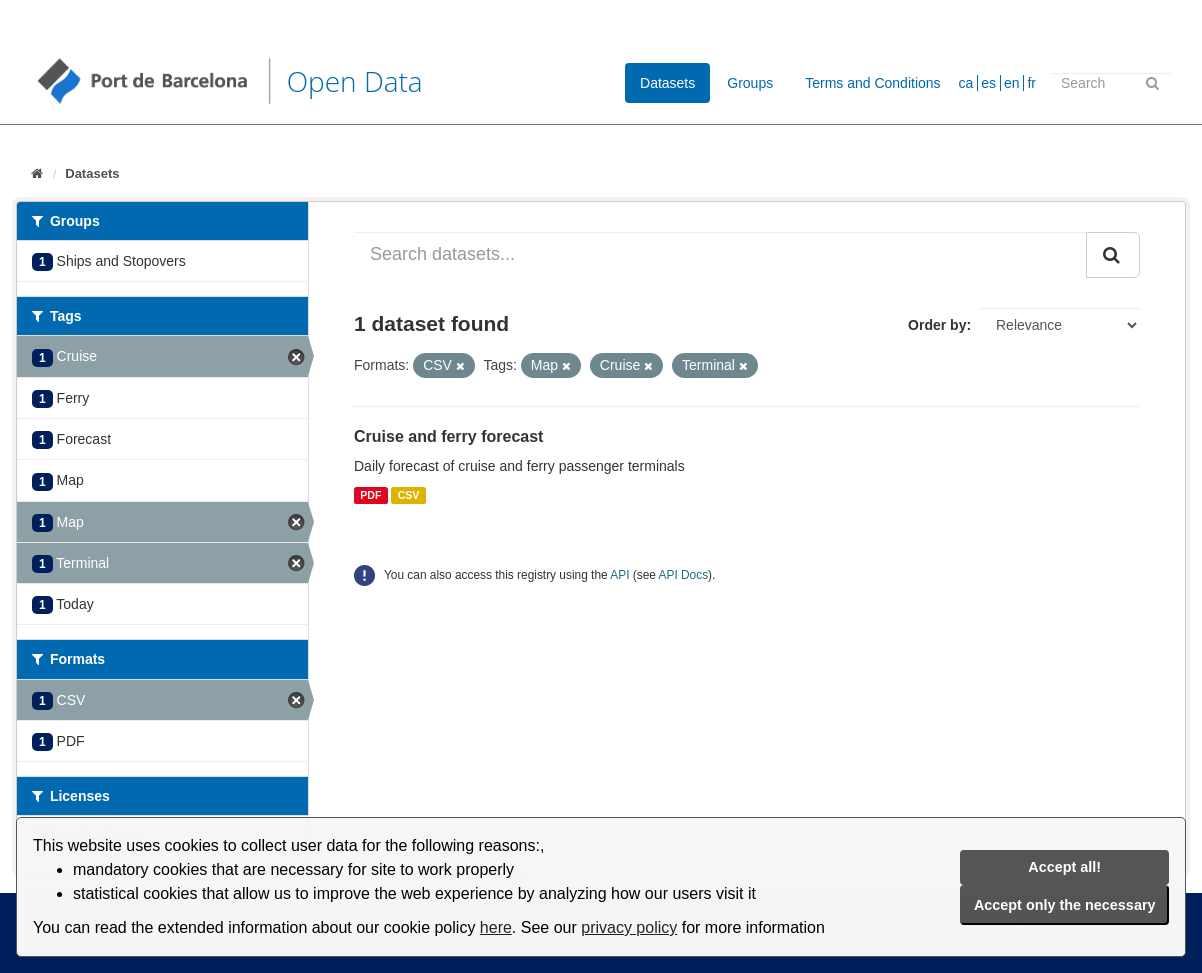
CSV (409, 495)
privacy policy (629, 927)
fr (1031, 83)
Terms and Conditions (872, 83)
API (619, 575)
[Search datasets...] (720, 255)
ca (966, 83)
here (496, 927)
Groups (750, 83)
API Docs (684, 575)
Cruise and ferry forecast (448, 436)
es (988, 83)
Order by (937, 325)
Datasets (667, 83)
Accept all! (1064, 867)
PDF (370, 495)
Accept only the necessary (1065, 905)
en (1012, 83)
